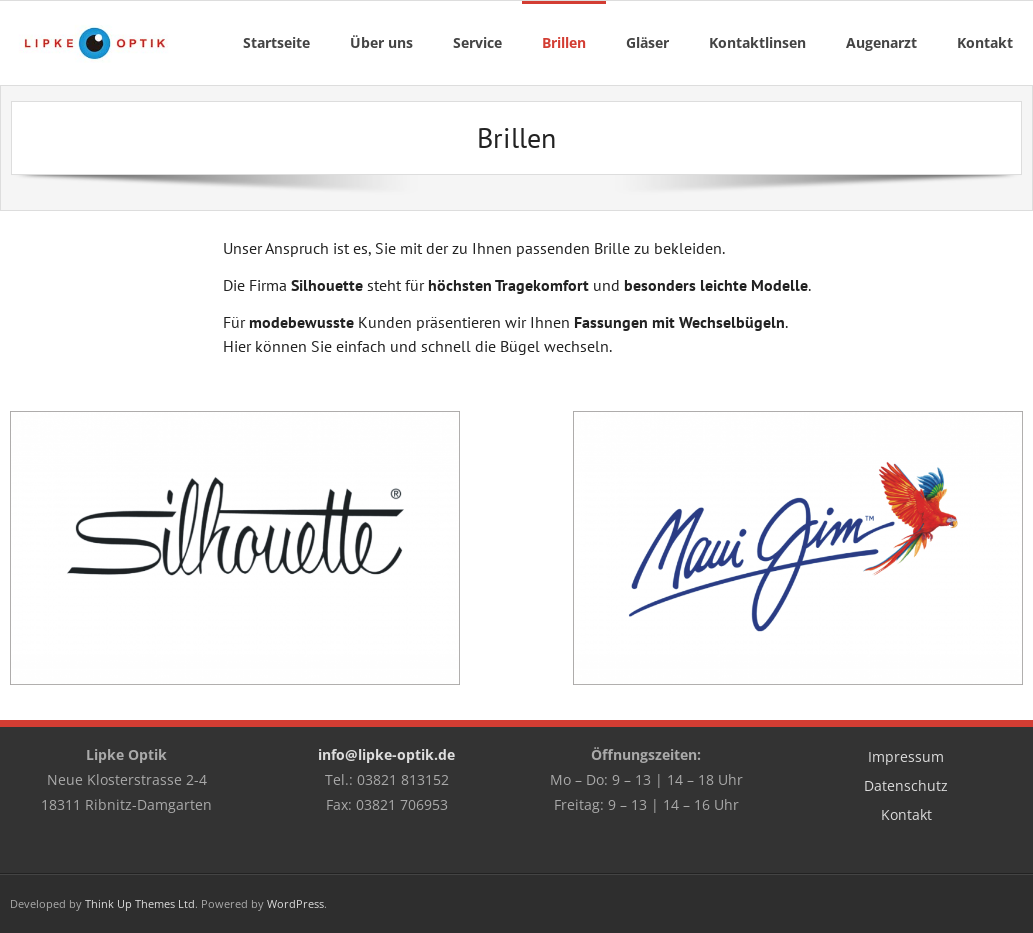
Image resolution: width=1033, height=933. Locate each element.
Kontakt (906, 814)
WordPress (295, 903)
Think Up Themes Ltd (140, 903)
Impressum (906, 756)
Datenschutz (906, 785)
